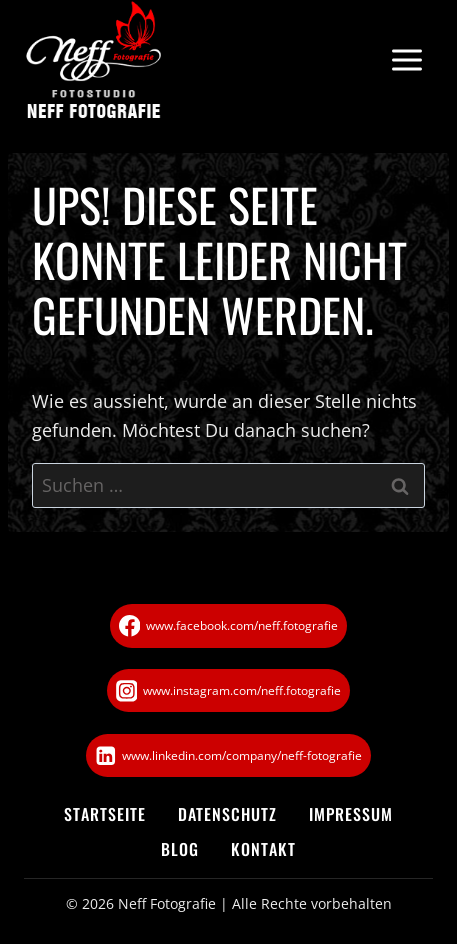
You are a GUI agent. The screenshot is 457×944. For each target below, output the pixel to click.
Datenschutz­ (227, 814)
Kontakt (263, 849)
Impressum (351, 814)
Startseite (105, 814)
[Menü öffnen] (406, 60)
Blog (180, 849)
